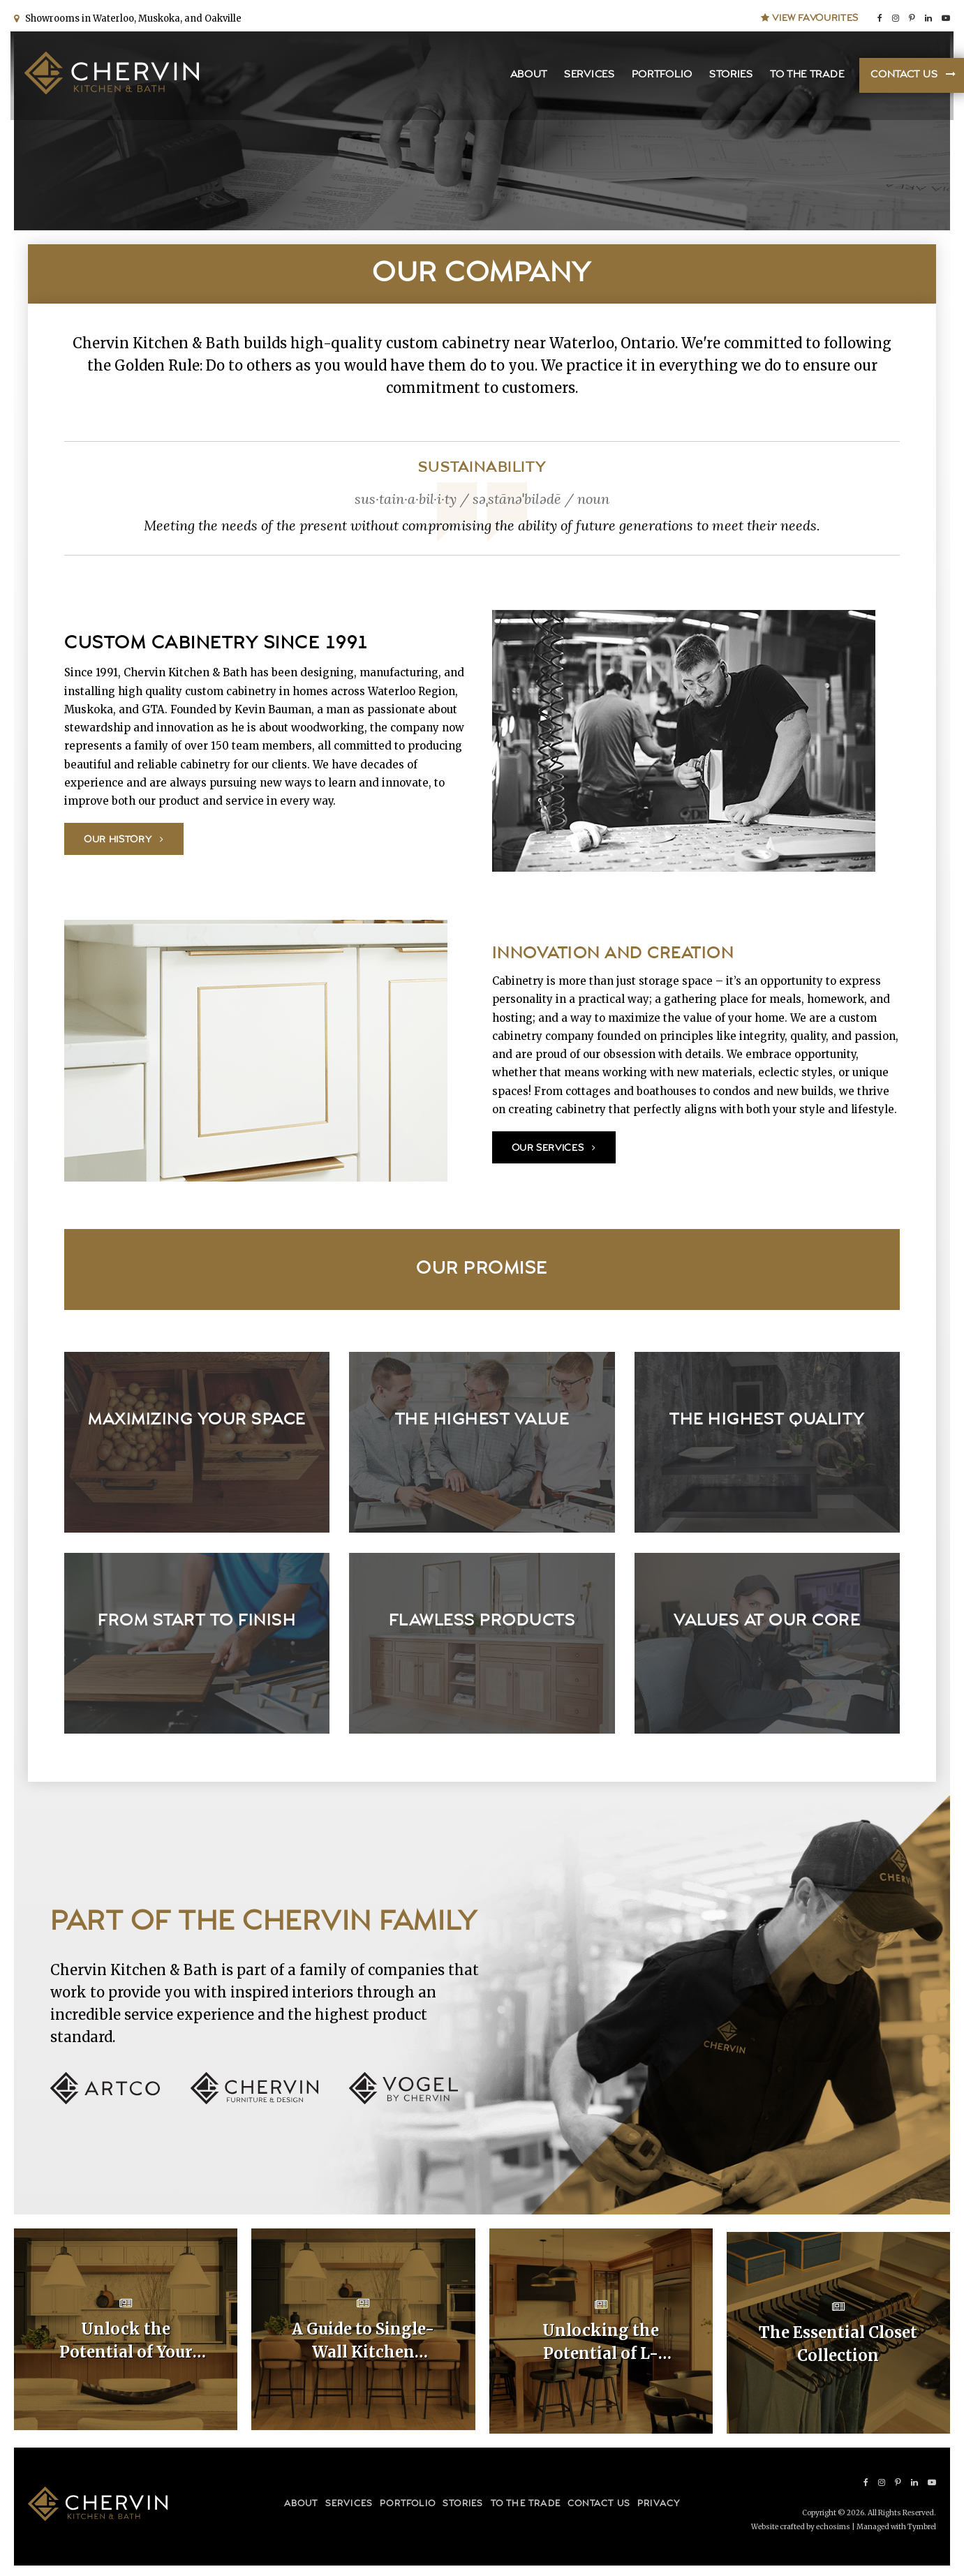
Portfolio (658, 77)
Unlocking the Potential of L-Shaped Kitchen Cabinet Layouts (601, 2341)
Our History (117, 840)
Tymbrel (921, 2524)
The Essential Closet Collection (838, 2340)
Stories (728, 77)
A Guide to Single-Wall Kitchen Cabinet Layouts (363, 2341)
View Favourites (810, 15)
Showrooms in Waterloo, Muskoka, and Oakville (131, 16)
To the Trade (803, 77)
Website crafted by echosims (800, 2524)
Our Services (548, 1148)
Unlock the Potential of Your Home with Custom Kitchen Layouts (126, 2341)
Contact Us (900, 77)
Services (586, 77)
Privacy (658, 2500)
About (525, 77)
